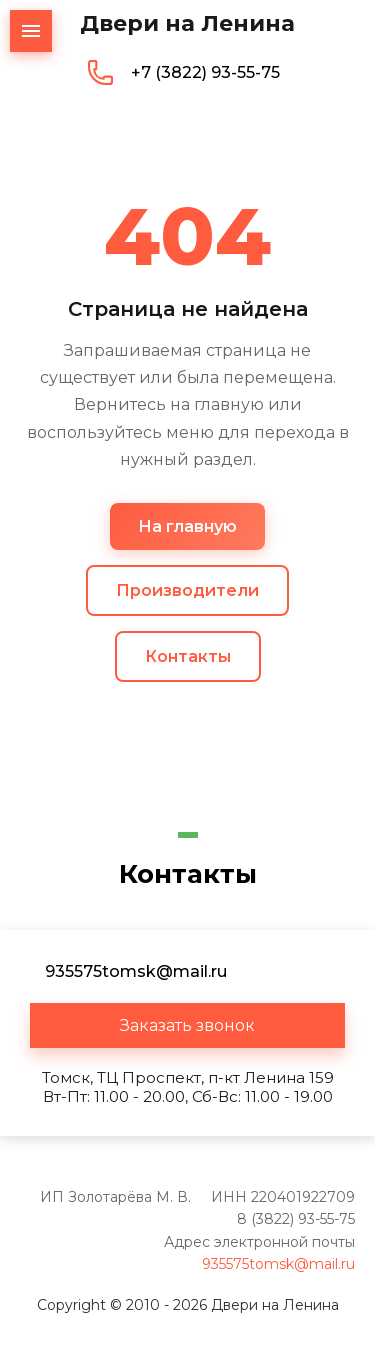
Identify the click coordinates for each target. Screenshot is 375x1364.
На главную (187, 526)
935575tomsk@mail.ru (278, 1264)
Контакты (188, 656)
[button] (187, 1025)
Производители (187, 590)
